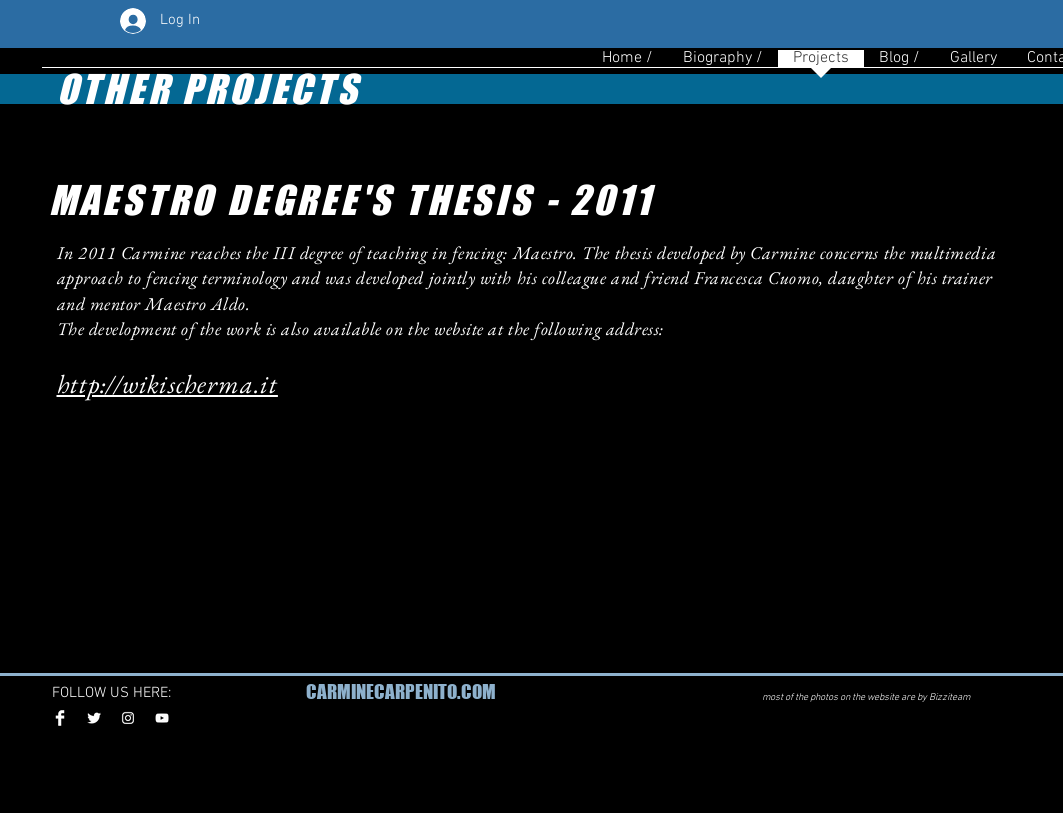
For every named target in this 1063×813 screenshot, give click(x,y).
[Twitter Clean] (94, 718)
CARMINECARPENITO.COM (401, 691)
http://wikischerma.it (167, 384)
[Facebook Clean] (60, 718)
